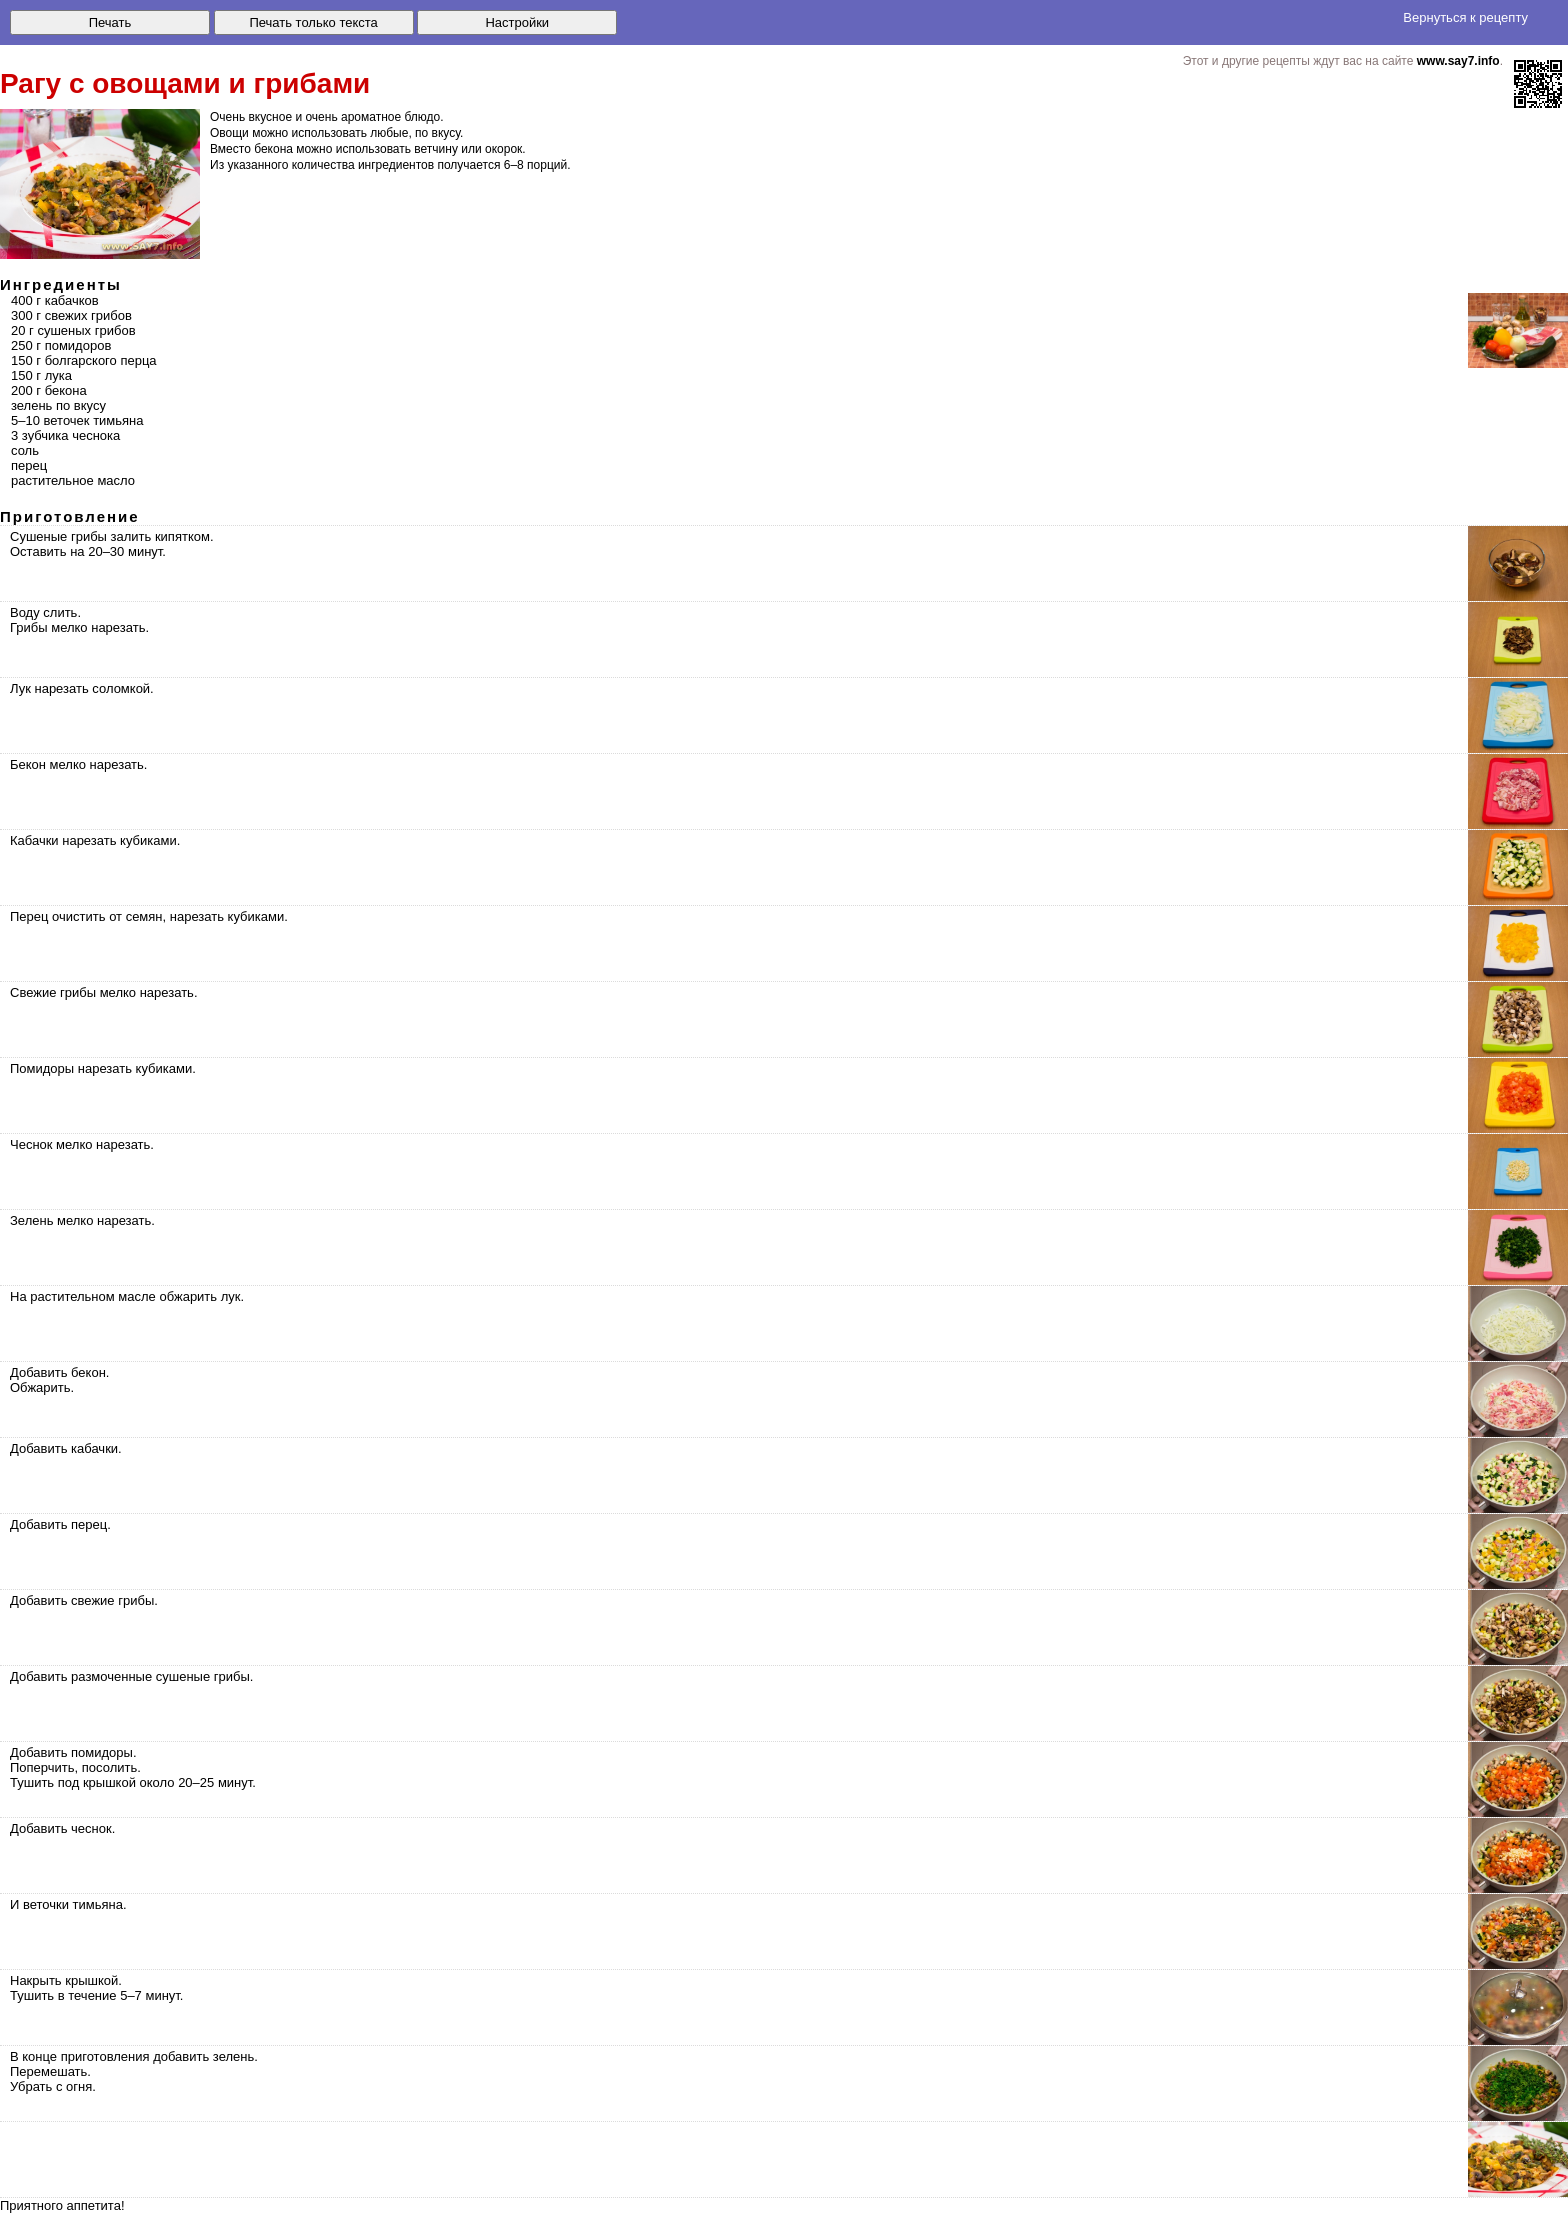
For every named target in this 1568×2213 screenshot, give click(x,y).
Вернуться (1465, 17)
